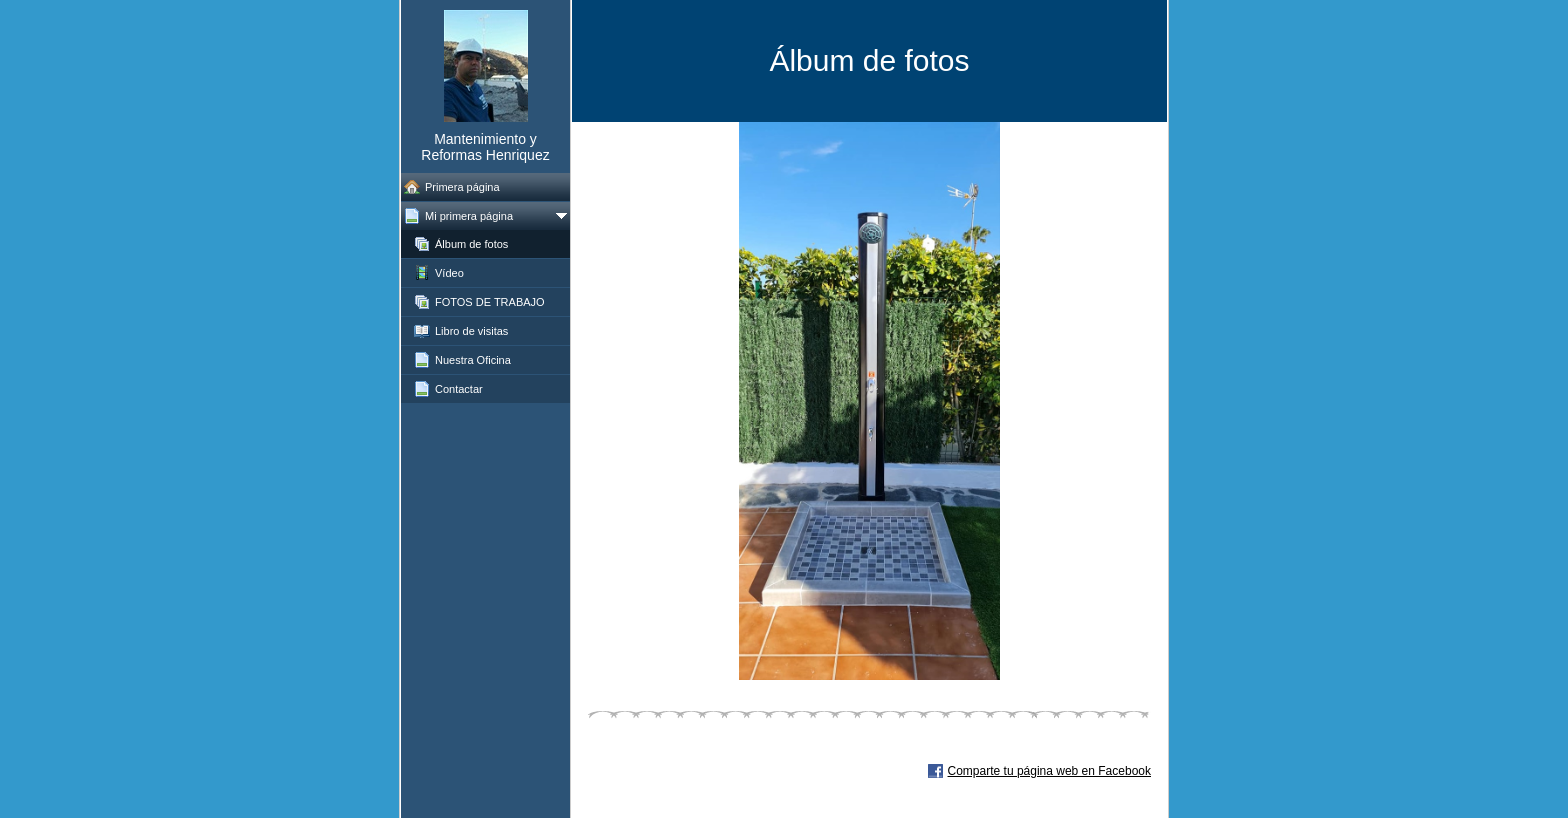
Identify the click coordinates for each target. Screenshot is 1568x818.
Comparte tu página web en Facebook (1049, 771)
